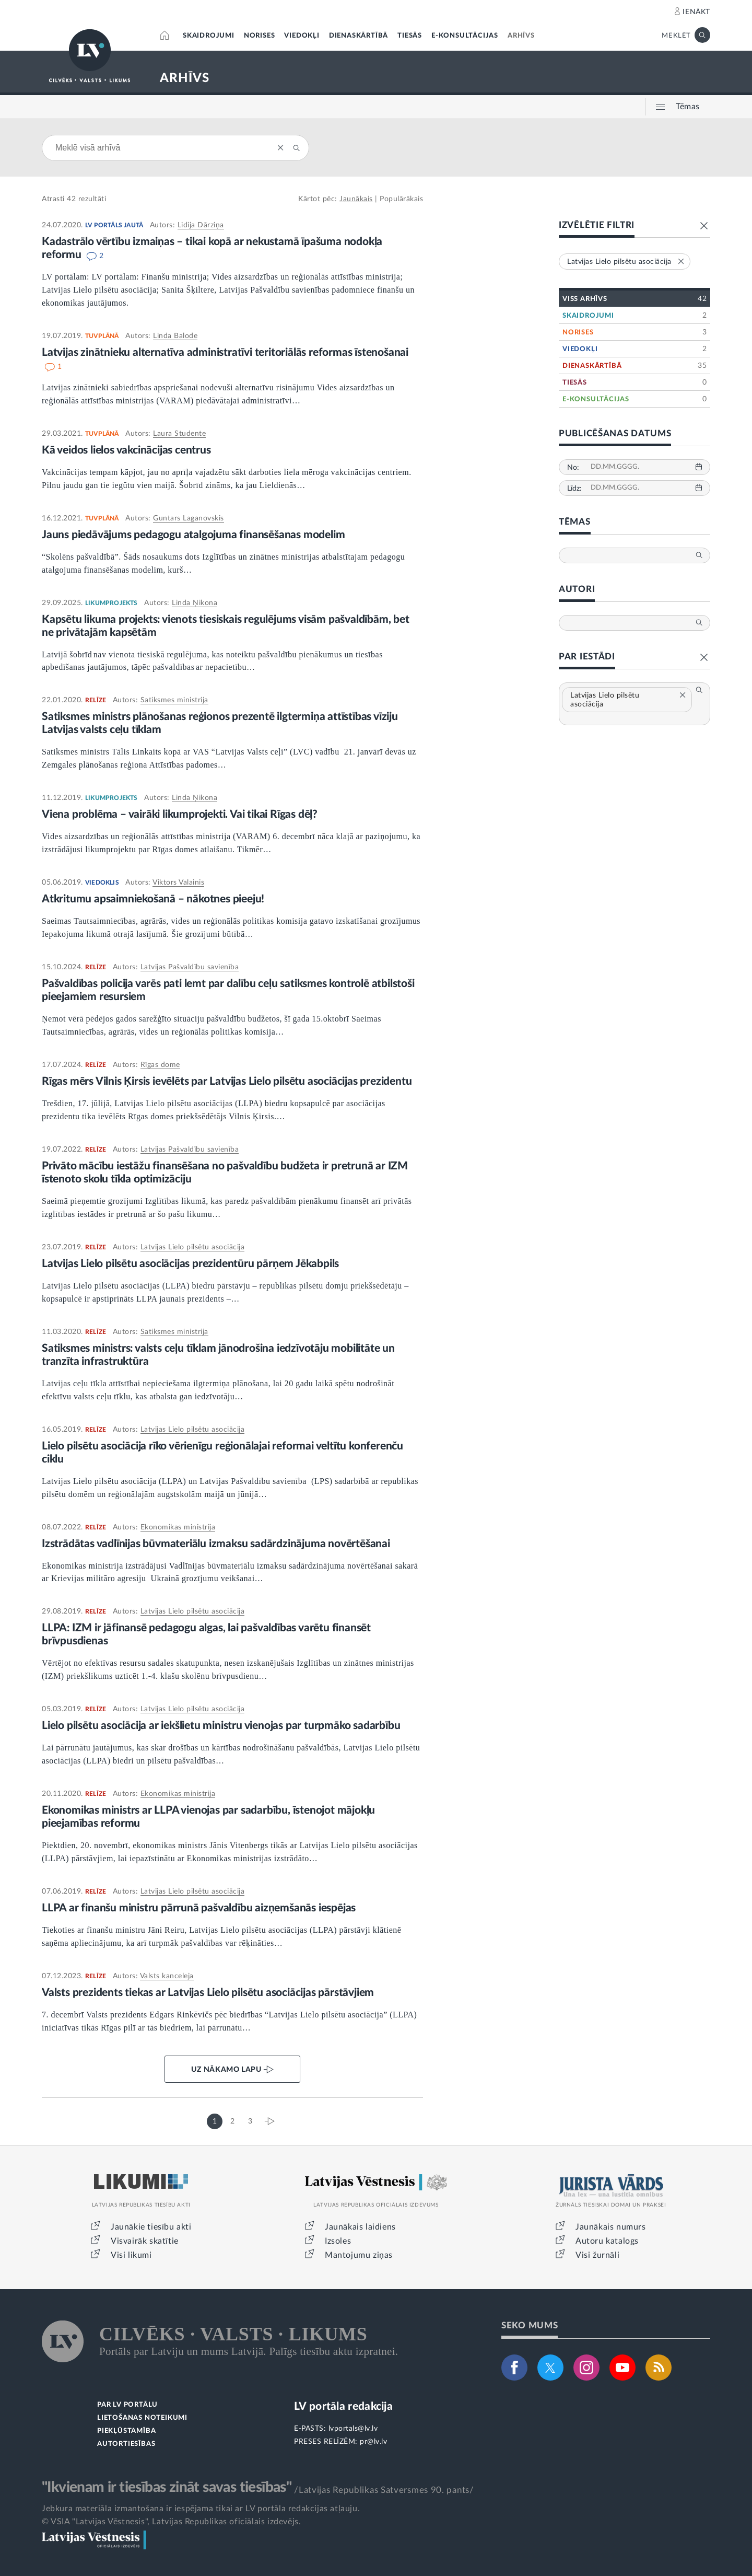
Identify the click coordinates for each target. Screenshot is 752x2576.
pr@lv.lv (373, 2441)
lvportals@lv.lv (353, 2428)
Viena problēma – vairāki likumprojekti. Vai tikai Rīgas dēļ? (180, 814)
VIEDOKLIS (102, 882)
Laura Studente (179, 433)
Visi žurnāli (597, 2255)
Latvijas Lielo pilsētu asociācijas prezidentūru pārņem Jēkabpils (190, 1263)
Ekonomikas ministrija (178, 1527)
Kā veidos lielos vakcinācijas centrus (126, 450)
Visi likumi (131, 2255)
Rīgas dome (160, 1065)
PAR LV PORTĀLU (127, 2404)
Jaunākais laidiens (360, 2227)
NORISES (259, 35)
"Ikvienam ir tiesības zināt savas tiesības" (166, 2487)
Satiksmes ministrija (174, 700)
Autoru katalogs (607, 2241)
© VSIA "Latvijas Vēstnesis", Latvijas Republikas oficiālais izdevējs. (171, 2521)
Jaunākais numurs (610, 2227)
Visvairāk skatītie (145, 2241)
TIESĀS (409, 35)
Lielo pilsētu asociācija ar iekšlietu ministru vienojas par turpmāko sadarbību (221, 1725)
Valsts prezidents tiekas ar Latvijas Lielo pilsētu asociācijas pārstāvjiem (208, 1992)
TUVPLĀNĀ (102, 336)
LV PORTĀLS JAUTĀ (114, 225)
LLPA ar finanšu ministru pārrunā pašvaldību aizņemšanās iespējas (199, 1907)
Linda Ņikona (194, 603)
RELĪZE (95, 700)
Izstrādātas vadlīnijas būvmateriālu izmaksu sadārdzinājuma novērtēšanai (216, 1543)
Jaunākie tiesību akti (151, 2227)
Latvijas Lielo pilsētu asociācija (192, 1247)
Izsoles (338, 2241)
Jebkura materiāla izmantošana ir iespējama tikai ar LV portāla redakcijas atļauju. (201, 2508)
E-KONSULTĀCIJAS (464, 35)
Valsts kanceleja (167, 1976)
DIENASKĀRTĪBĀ (358, 35)
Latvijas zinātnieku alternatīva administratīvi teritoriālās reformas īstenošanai (225, 352)
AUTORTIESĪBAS (126, 2444)
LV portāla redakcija (343, 2406)
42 (71, 199)
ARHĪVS (521, 35)
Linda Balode (175, 336)
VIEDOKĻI (301, 35)
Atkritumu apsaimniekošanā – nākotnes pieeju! (153, 899)
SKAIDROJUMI (208, 35)
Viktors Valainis (178, 882)
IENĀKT (696, 12)
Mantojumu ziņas (359, 2255)
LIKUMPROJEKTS (111, 603)
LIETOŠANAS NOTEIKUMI (142, 2418)
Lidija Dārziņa (201, 225)
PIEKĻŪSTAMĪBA (126, 2431)
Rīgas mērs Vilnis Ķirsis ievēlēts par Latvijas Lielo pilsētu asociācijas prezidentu (228, 1081)
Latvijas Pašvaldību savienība (189, 967)
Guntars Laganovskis (188, 518)
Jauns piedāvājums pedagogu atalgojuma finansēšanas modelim (193, 534)
